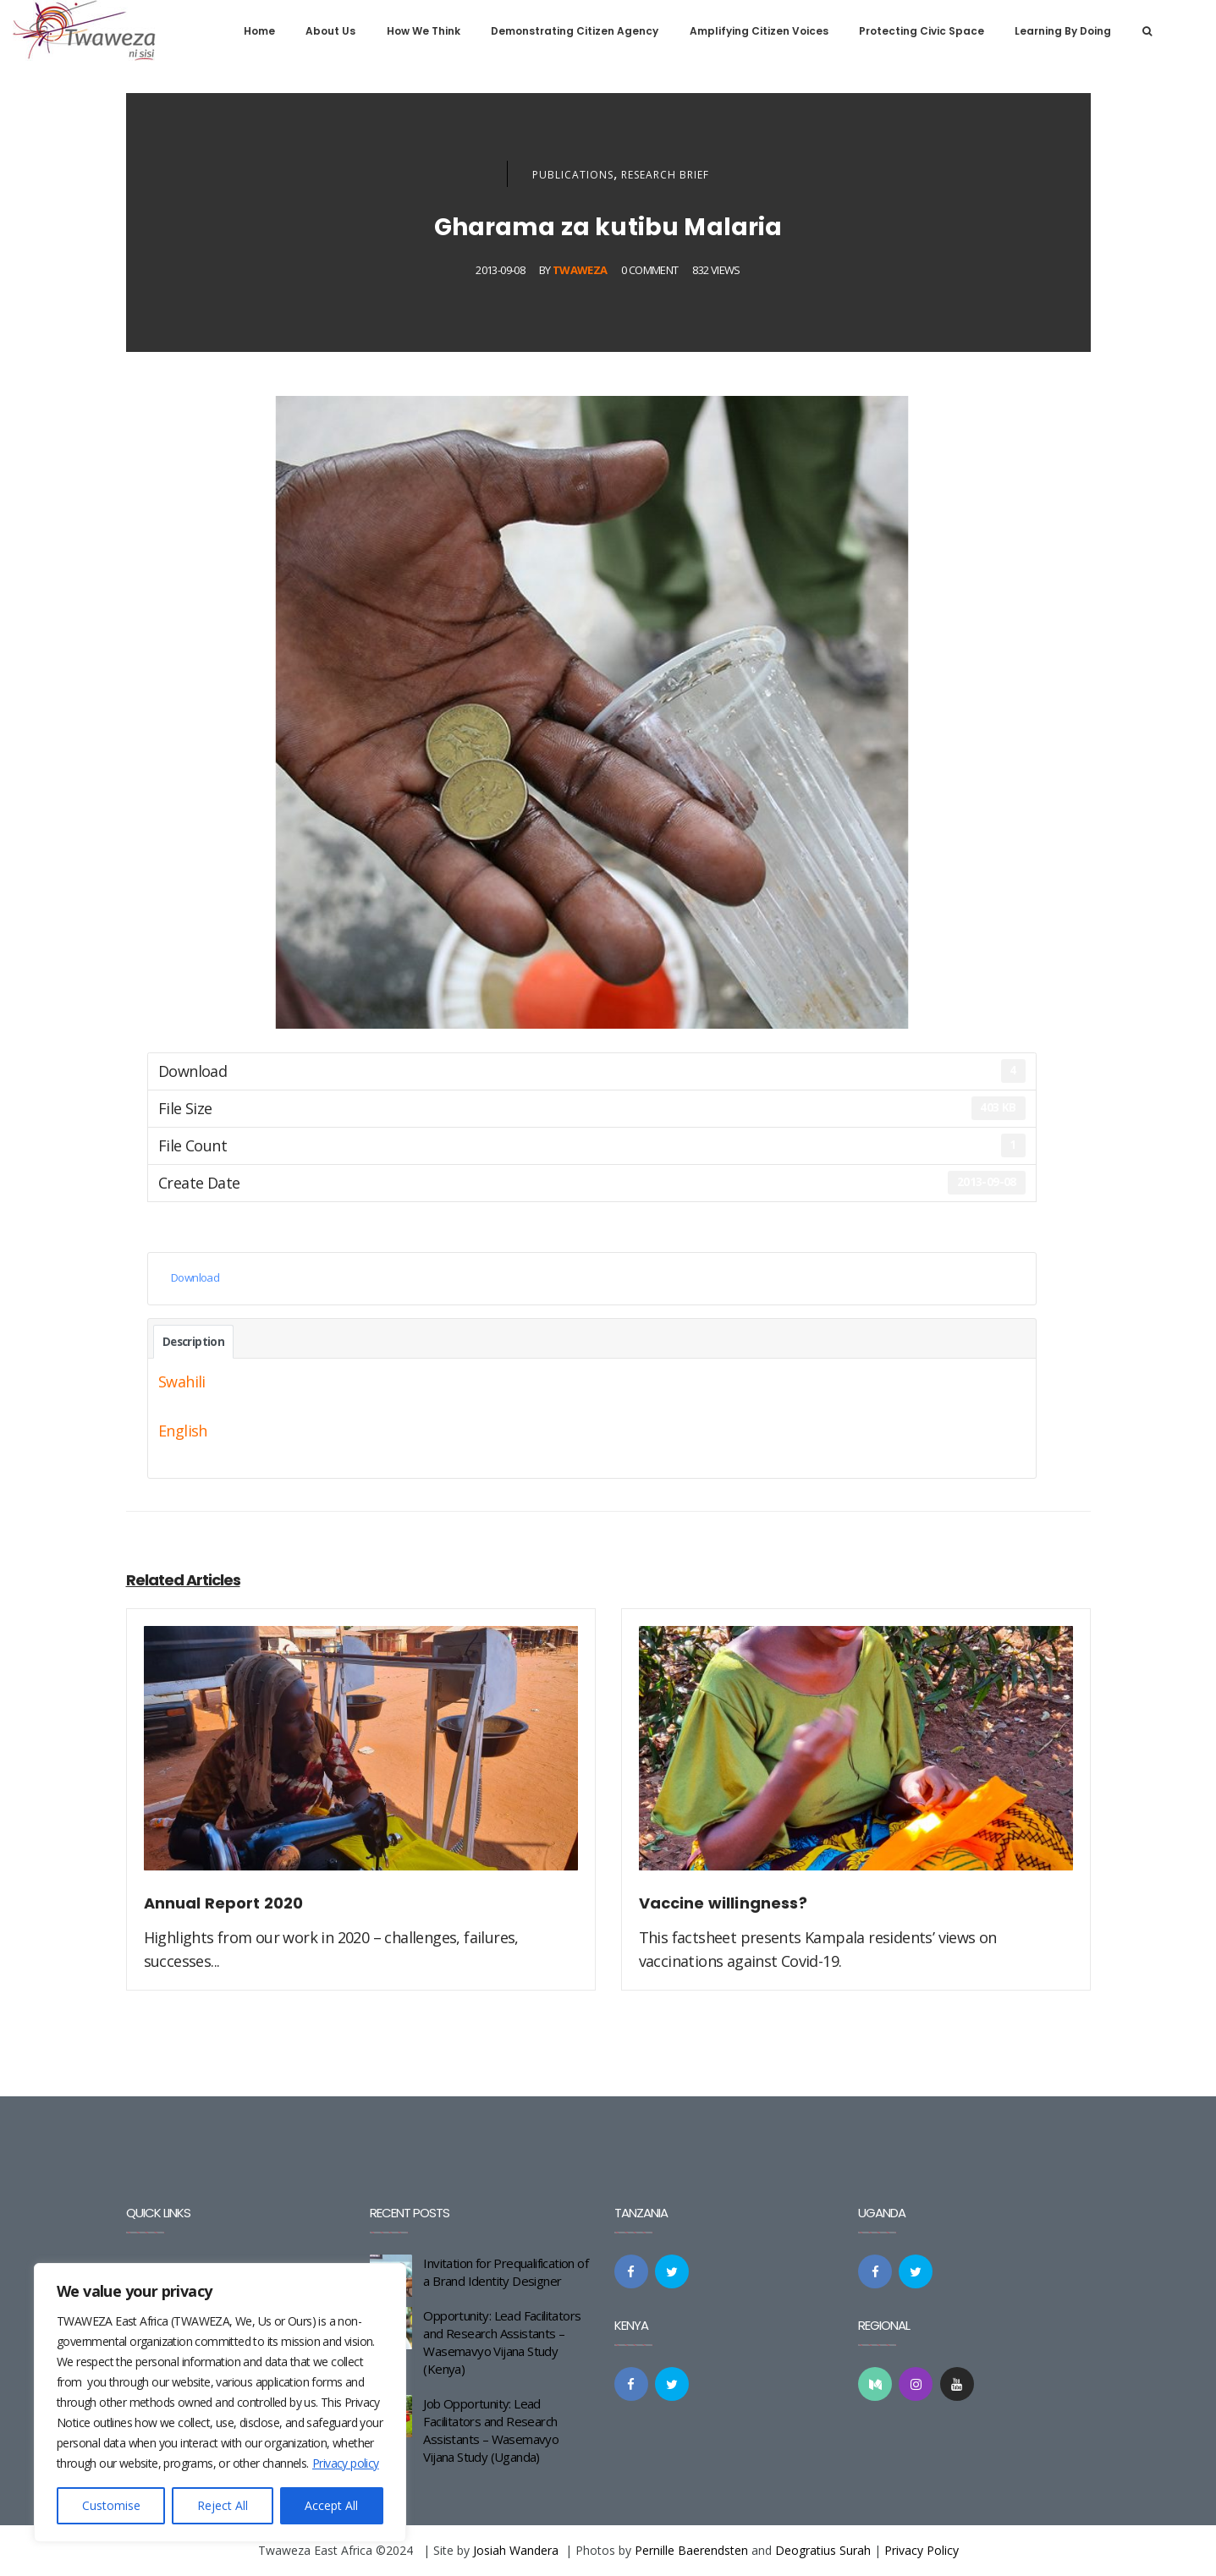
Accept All (331, 2505)
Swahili (182, 1381)
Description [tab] (193, 1341)
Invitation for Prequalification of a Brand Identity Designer (505, 2272)
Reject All (222, 2505)
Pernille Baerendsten (691, 2550)
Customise (111, 2505)
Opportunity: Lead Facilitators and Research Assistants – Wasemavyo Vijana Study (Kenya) (501, 2342)
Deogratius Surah (823, 2550)
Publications (573, 175)
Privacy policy (345, 2463)
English (182, 1430)
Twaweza (580, 269)
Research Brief (665, 175)
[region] (220, 2402)
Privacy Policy (921, 2550)
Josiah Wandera (515, 2550)
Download (195, 1277)
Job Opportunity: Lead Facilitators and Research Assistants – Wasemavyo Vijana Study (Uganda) (490, 2430)
